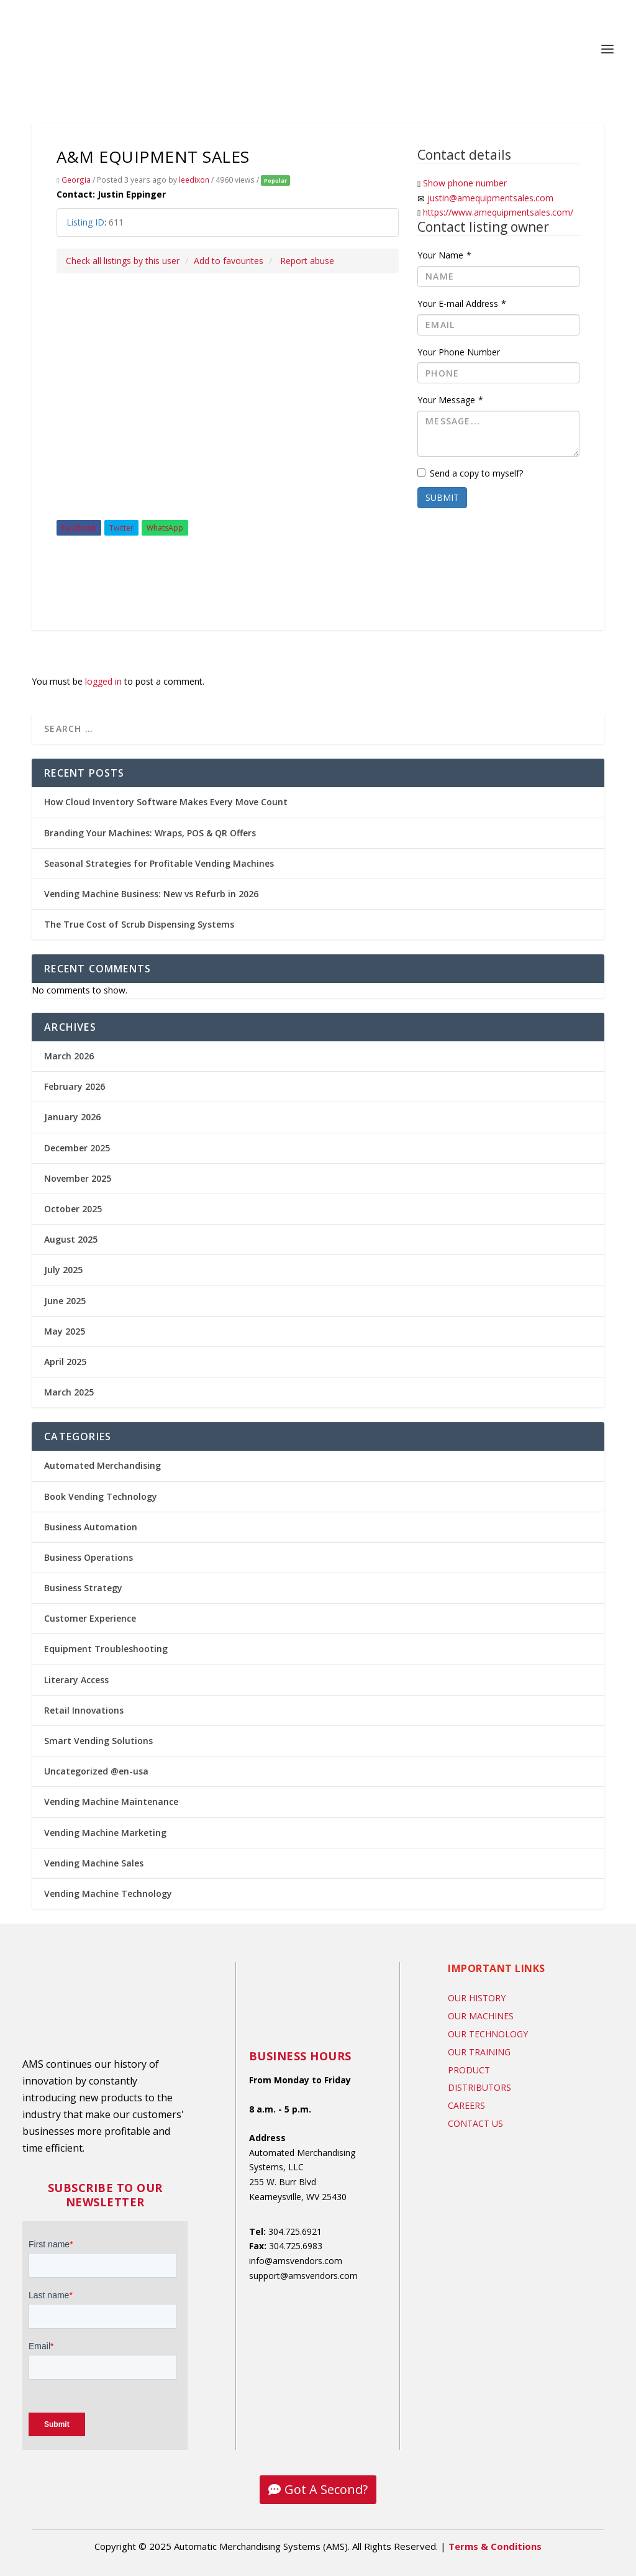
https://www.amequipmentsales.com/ (498, 212)
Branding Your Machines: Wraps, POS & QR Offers (150, 833)
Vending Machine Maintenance (111, 1801)
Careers (466, 2105)
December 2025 (77, 1148)
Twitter (121, 528)
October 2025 (73, 1209)
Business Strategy (83, 1588)
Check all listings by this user (122, 261)
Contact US (475, 2123)
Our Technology (488, 2034)
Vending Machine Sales (93, 1863)
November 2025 (77, 1178)
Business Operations (88, 1557)
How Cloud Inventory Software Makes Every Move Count (166, 802)
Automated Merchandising (102, 1465)
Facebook (78, 528)
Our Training (479, 2052)
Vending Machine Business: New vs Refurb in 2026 (151, 894)
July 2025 (63, 1270)
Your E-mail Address (461, 303)
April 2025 (65, 1362)
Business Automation (90, 1527)
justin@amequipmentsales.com (490, 198)
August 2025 (71, 1239)
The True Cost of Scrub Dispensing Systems (139, 924)
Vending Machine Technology (108, 1893)
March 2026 (69, 1056)
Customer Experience (90, 1618)
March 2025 (69, 1392)
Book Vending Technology (100, 1496)
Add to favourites (228, 261)
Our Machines (481, 2016)
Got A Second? (326, 2489)
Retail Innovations (84, 1710)
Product (469, 2070)
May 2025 (64, 1331)
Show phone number (465, 183)
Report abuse (307, 261)
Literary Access (76, 1680)
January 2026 (72, 1117)
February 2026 (74, 1086)
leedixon (194, 180)
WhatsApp (165, 528)
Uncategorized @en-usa (96, 1771)
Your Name (444, 255)
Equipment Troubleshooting (106, 1649)
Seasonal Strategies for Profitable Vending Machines (159, 863)
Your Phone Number (458, 352)
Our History (477, 1998)
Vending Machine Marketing (105, 1832)
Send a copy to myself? (470, 473)
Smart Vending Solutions (98, 1741)
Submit (442, 497)
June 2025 (65, 1301)
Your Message (450, 400)
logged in (103, 681)
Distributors (479, 2087)
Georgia (76, 180)
